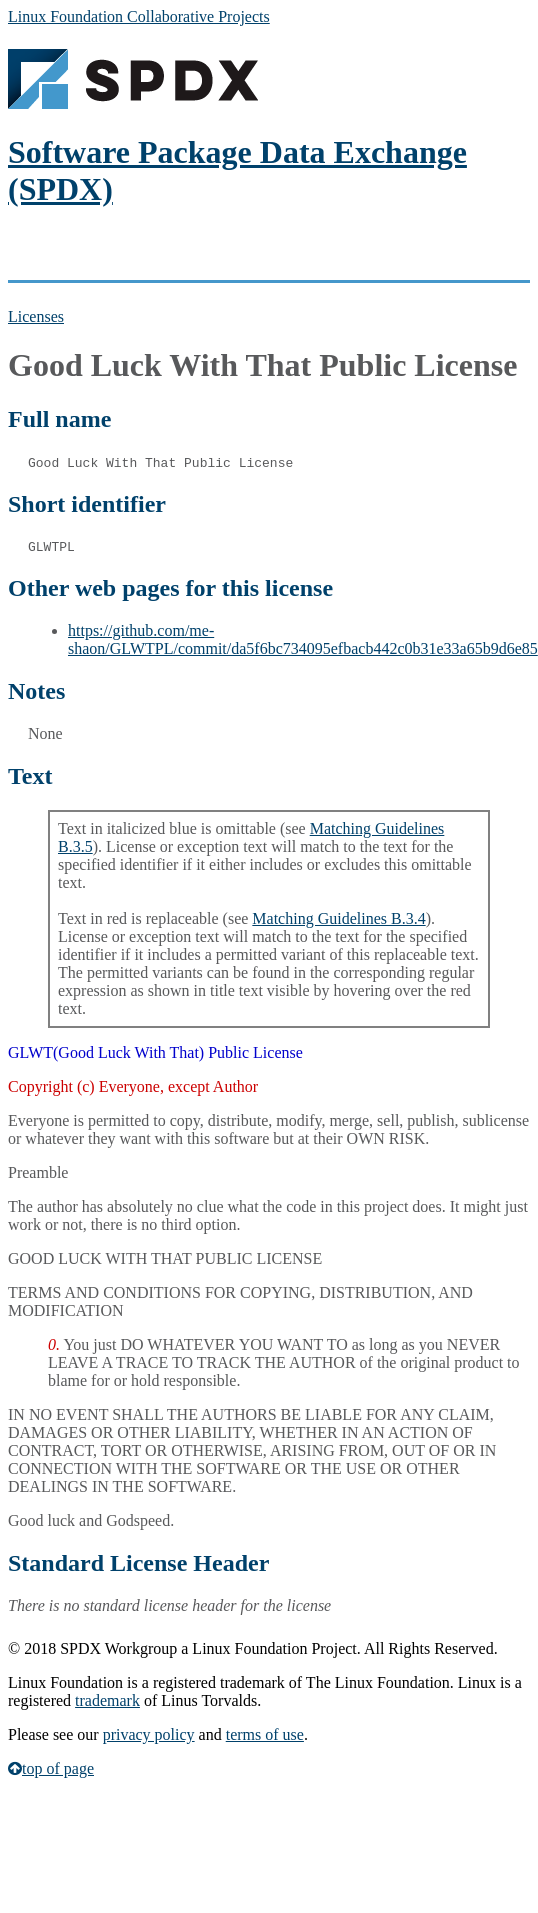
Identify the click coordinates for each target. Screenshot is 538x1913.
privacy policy (149, 1734)
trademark (107, 1700)
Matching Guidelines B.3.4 (338, 918)
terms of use (265, 1734)
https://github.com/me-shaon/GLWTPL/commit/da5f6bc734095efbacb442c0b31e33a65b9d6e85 (303, 639)
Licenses (36, 316)
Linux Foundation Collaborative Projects (139, 16)
